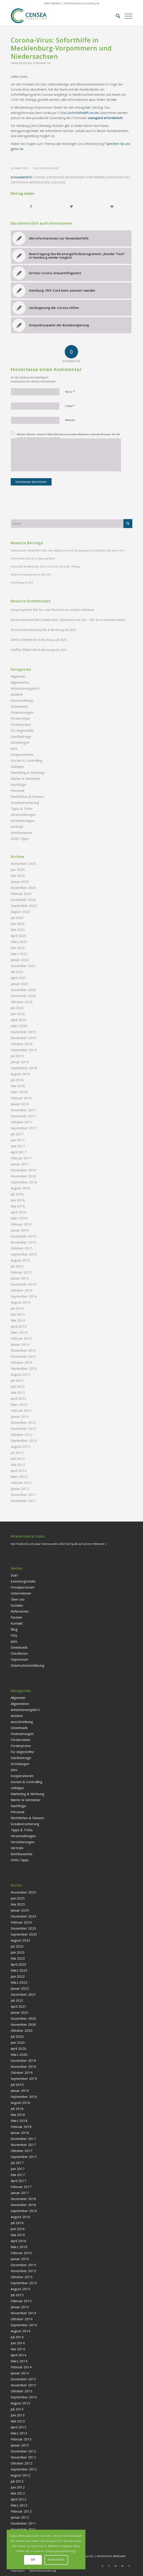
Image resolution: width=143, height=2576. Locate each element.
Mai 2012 (18, 1464)
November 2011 (23, 1500)
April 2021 (18, 977)
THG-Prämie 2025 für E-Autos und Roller (33, 558)
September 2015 (24, 1254)
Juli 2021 (17, 971)
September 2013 (24, 1368)
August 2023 (20, 911)
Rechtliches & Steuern (27, 796)
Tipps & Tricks (22, 808)
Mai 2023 (18, 929)
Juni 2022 (18, 947)
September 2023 (24, 905)
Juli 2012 (17, 1452)
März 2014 (19, 1332)
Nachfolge (18, 784)
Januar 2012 (20, 1488)
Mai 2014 (18, 1320)
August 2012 (20, 1446)
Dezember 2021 (23, 965)
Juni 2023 (18, 923)
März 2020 (19, 1026)
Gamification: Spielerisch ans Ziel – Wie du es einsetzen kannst (82, 620)
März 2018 (19, 1092)
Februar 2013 (21, 1410)
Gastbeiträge (21, 736)
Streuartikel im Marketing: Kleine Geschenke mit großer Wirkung (45, 566)
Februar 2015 (21, 1272)
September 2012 (24, 1440)
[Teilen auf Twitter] (72, 206)
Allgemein (18, 676)
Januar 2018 (20, 1104)
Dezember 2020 (23, 989)
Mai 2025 (18, 875)
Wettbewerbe (21, 832)
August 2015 (20, 1260)
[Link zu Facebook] (109, 2566)
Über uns (18, 1599)
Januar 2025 (20, 881)
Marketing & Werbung (27, 772)
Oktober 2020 (21, 1002)
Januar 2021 (20, 983)
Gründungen (20, 742)
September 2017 (24, 1128)
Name (70, 392)
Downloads (19, 706)
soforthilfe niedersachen (30, 182)
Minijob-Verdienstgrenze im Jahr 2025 (31, 574)
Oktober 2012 (21, 1434)
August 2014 (20, 1302)
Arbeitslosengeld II (25, 688)
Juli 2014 (17, 1308)
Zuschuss (58, 182)
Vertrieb (17, 826)
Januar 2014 (20, 1344)
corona (39, 177)
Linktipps (17, 766)
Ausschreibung (22, 700)
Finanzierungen (21, 63)
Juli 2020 (17, 1008)
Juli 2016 (17, 1194)
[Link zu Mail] (122, 2566)
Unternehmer (21, 1593)
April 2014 (18, 1326)
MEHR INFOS (56, 2560)
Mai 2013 (18, 1392)
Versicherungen (22, 820)
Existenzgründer (23, 1581)
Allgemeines (20, 682)
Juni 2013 (18, 1386)
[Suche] (115, 16)
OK (33, 2560)
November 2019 (23, 1038)
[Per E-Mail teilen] (112, 206)
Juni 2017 (18, 1140)
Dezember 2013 (23, 1350)
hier (114, 100)
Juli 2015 (17, 1266)
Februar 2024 (21, 893)
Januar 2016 (20, 1230)
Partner (16, 1617)
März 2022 (19, 953)
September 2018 (24, 1068)
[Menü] (126, 16)
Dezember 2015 (23, 1236)
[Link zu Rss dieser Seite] (129, 2566)
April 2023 (18, 935)
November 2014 (23, 1284)
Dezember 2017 (23, 1110)
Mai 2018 (18, 1086)
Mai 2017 (18, 1146)
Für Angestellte (22, 730)
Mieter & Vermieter (26, 778)
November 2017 (23, 1116)
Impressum (19, 1659)
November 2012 (23, 1428)
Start (14, 1575)
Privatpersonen (22, 1587)
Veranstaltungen (23, 814)
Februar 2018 (21, 1098)
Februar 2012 (21, 1482)
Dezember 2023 (23, 899)
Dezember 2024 (23, 887)
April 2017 (18, 1152)
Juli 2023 (17, 917)
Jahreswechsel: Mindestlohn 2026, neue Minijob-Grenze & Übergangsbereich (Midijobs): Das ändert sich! (67, 550)
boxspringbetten (21, 609)
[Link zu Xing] (102, 2566)
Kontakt (17, 1623)
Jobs (14, 748)
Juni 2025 (18, 869)
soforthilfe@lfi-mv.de (83, 113)
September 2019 (24, 1050)
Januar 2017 (20, 1164)
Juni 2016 (18, 1200)
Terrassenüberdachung (26, 630)
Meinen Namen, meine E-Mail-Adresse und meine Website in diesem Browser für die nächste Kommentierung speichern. (68, 436)
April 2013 (18, 1398)
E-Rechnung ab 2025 (22, 582)
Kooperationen (22, 754)
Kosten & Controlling (26, 760)
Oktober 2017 (21, 1122)
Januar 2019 (20, 1062)
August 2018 (20, 1074)
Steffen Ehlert (49, 168)
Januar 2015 (20, 1278)
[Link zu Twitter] (115, 2566)
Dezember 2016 (23, 1170)
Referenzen (20, 1611)
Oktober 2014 (21, 1290)
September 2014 (24, 1296)
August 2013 (20, 1374)
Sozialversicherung (25, 802)
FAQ (14, 1635)
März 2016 (19, 1218)
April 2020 (18, 1020)
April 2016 (18, 1212)
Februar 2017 (21, 1158)
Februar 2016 (21, 1224)
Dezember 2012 (23, 1422)
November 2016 (23, 1176)
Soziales (17, 1605)
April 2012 (18, 1470)
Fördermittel (42, 63)
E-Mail (70, 406)
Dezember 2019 (23, 1032)
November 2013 (23, 1356)
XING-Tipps (20, 838)
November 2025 (23, 863)
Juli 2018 (17, 1080)
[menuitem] (115, 16)
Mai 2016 (18, 1206)
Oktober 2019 (21, 1044)
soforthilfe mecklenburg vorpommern (75, 177)
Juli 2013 (17, 1380)
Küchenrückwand (22, 620)
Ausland (16, 694)
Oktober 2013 (21, 1362)
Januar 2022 (20, 959)
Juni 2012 (18, 1458)
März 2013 (19, 1404)
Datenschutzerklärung (27, 1665)
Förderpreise (21, 724)
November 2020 (23, 995)
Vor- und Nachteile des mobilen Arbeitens (66, 609)
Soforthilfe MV (118, 177)
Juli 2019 (17, 1056)
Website (70, 420)
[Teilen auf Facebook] (31, 206)
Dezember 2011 (23, 1494)
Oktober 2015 (21, 1248)
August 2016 (20, 1188)
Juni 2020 (18, 1014)
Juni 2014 (18, 1314)
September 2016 (24, 1182)
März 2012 (19, 1476)
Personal (17, 790)
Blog (14, 1629)
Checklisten (19, 1653)
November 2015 (23, 1242)
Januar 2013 (20, 1416)
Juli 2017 (17, 1134)
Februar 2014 (21, 1338)
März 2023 (19, 941)
